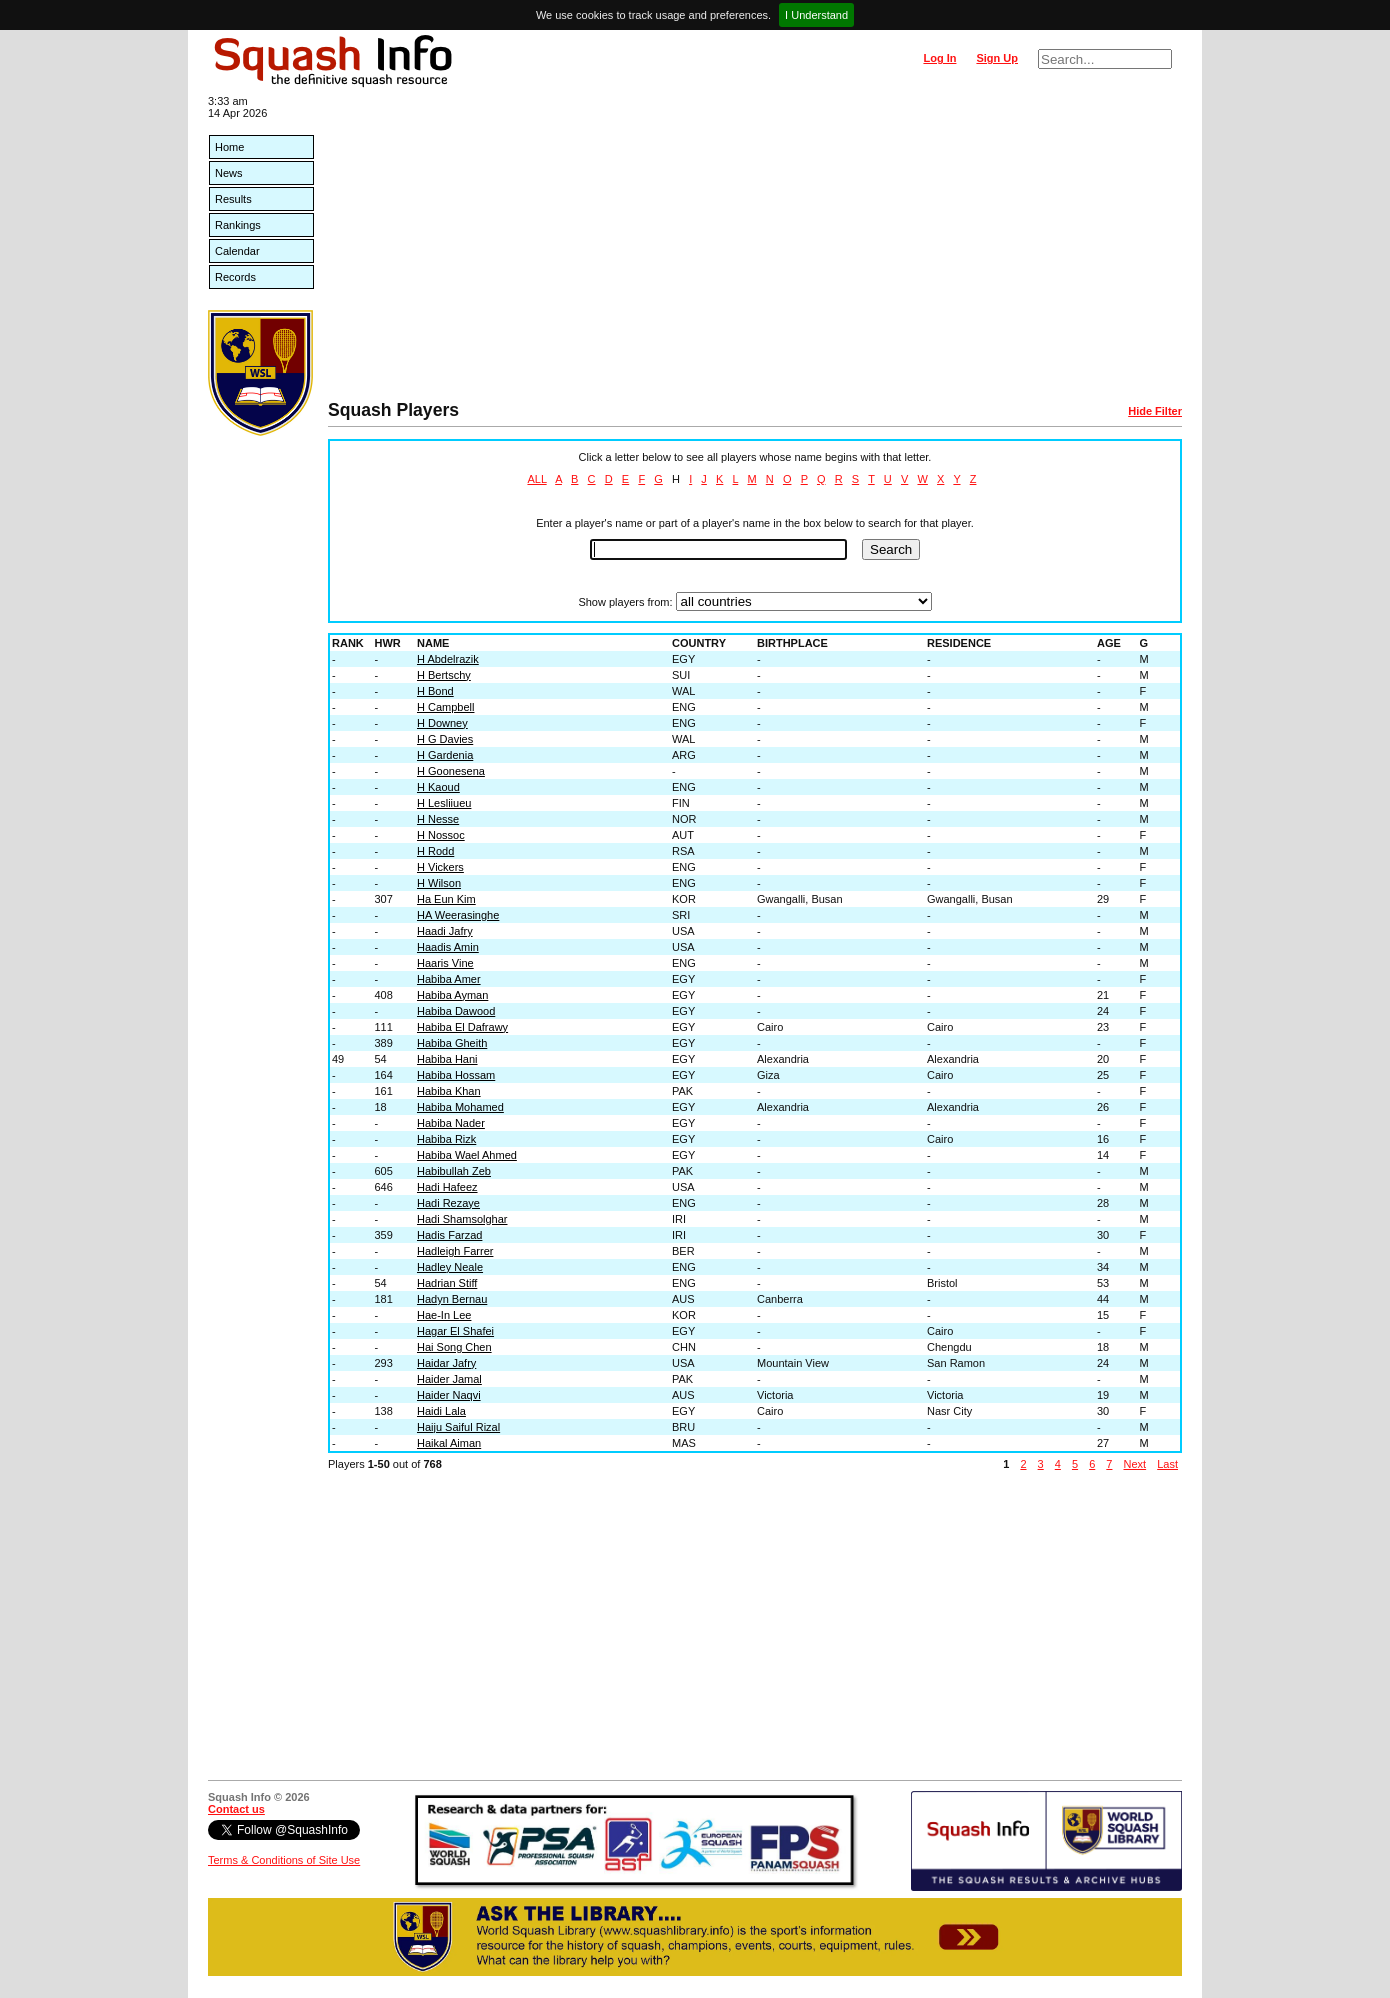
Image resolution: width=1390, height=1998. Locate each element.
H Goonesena (451, 771)
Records (235, 277)
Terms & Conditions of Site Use (284, 1860)
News (229, 173)
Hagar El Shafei (455, 1331)
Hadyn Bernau (452, 1299)
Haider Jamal (449, 1379)
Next (1135, 1464)
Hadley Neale (450, 1267)
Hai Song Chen (454, 1347)
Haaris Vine (445, 963)
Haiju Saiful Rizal (458, 1427)
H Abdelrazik (448, 659)
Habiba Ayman (452, 995)
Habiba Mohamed (460, 1107)
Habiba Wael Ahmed (467, 1155)
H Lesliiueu (444, 803)
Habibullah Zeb (454, 1171)
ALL (536, 479)
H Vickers (440, 867)
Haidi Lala (441, 1411)
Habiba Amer (449, 979)
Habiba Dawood (456, 1011)
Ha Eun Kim (446, 899)
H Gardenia (445, 755)
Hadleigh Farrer (455, 1251)
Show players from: (625, 602)
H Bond (435, 691)
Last (1167, 1464)
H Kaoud (438, 787)
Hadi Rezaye (448, 1203)
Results (233, 199)
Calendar (237, 251)
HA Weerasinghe (458, 915)
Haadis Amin (448, 947)
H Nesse (438, 819)
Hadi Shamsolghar (462, 1219)
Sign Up (997, 58)
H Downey (442, 723)
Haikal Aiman (449, 1443)
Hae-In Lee (444, 1315)
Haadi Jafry (445, 931)
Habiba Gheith (452, 1043)
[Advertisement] (755, 250)
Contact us (236, 1809)
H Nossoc (441, 835)
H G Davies (445, 739)
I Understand (816, 15)
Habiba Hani (447, 1059)
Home (229, 147)
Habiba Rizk (446, 1139)
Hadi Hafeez (447, 1187)
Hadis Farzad (449, 1235)
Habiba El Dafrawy (462, 1027)
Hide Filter (1155, 411)
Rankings (238, 225)
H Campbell (445, 707)
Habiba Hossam (456, 1075)
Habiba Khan (449, 1091)
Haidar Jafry (446, 1363)
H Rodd (435, 851)
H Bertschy (444, 675)
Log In (939, 58)
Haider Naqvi (449, 1395)
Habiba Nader (451, 1123)
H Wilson (439, 883)
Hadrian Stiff (447, 1283)
